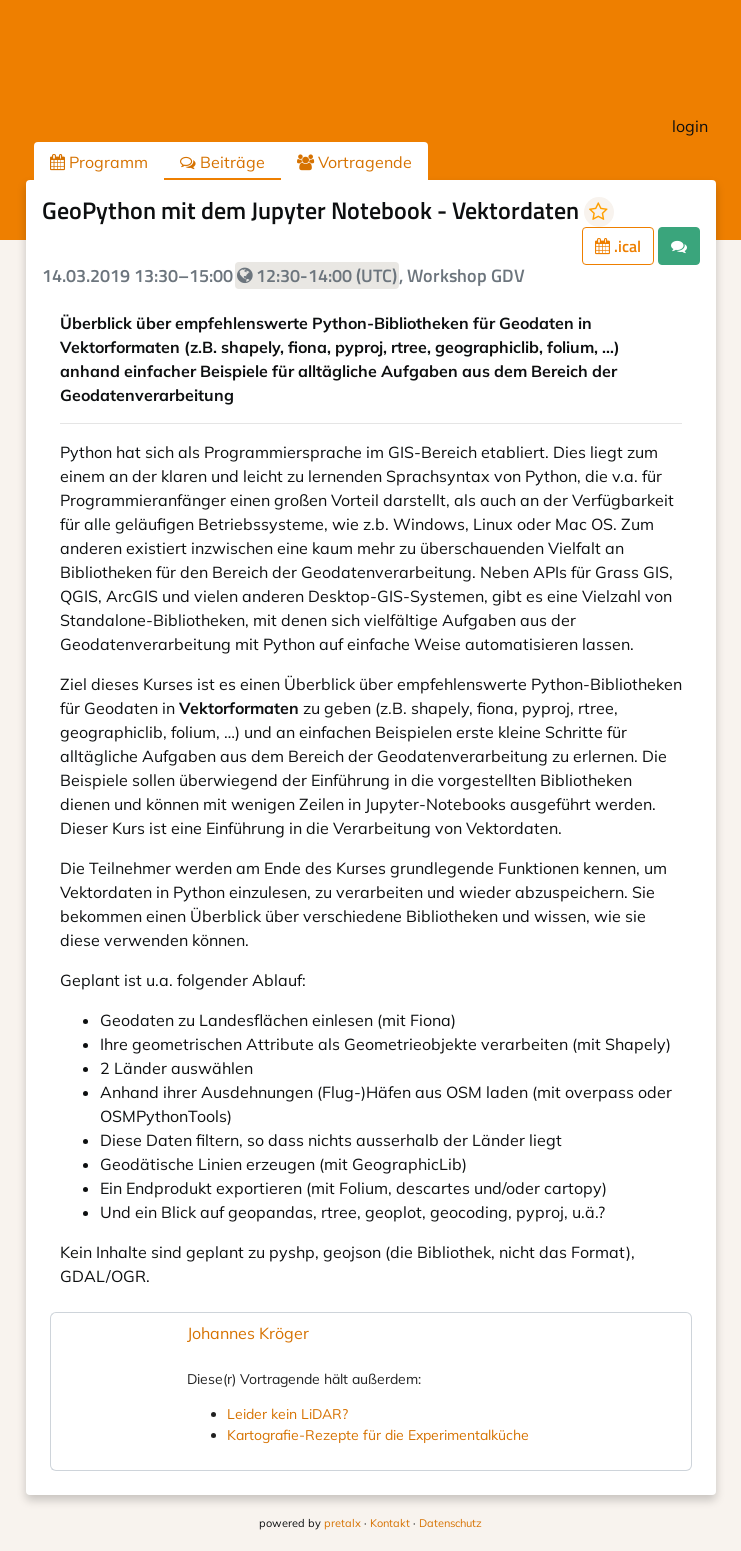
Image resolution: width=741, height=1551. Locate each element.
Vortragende (354, 162)
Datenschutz (450, 1523)
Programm (99, 162)
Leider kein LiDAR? (287, 1414)
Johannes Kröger (248, 1333)
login (690, 126)
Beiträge (222, 162)
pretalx (342, 1523)
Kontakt (390, 1523)
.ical (618, 246)
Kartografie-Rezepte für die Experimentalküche (378, 1435)
